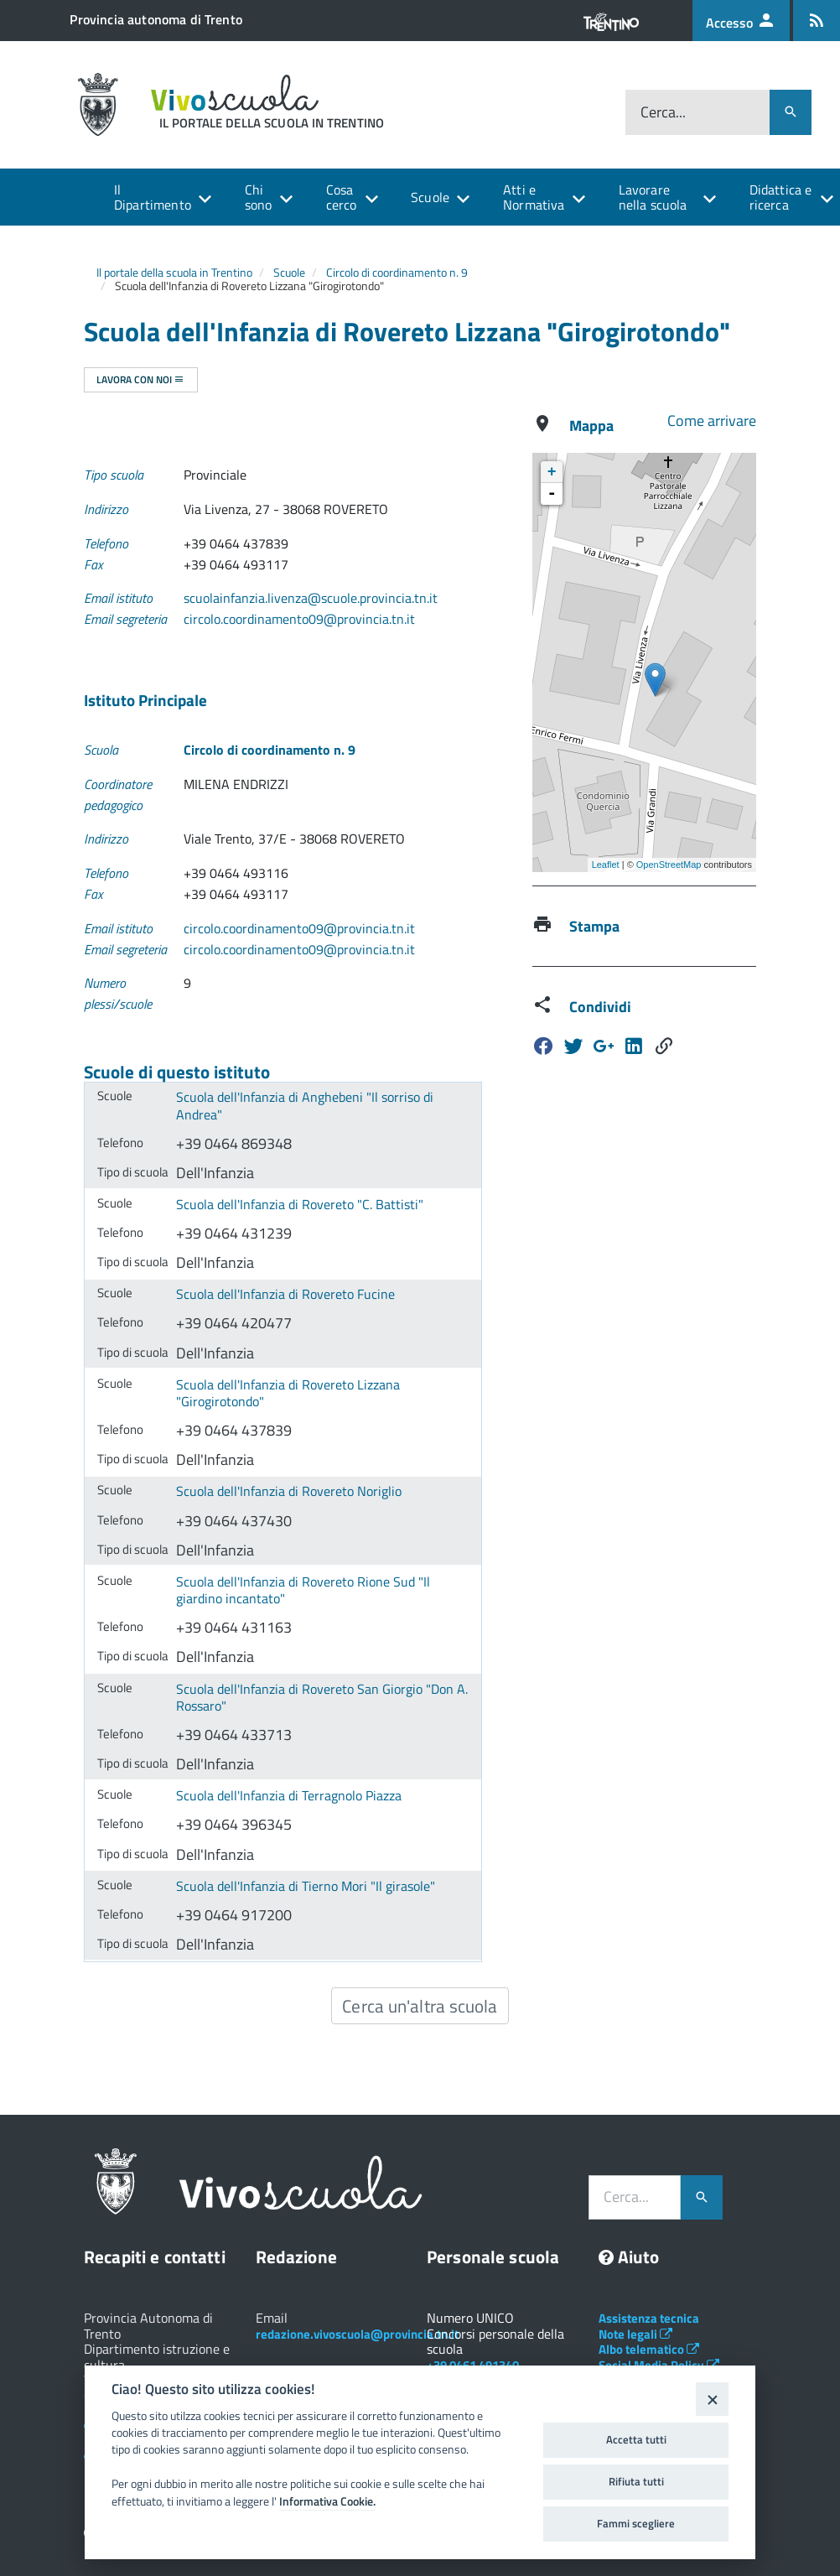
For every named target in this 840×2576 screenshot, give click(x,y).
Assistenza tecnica (649, 2318)
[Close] (712, 2398)
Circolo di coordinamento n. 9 (397, 272)
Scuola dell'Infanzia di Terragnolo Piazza (289, 1795)
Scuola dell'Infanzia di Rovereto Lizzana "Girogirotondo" (288, 1393)
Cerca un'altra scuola (419, 2005)
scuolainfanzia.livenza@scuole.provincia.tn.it (311, 598)
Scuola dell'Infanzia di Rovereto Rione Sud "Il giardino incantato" (303, 1590)
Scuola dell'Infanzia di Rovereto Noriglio (289, 1491)
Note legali (635, 2334)
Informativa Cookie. (327, 2501)
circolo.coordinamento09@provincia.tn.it (299, 619)
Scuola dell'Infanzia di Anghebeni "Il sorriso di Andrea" (304, 1105)
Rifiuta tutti (636, 2481)
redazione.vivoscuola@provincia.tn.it (357, 2334)
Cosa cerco (341, 197)
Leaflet (606, 865)
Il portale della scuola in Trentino (174, 272)
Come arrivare (711, 420)
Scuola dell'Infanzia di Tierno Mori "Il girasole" (305, 1886)
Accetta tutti (636, 2439)
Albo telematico (649, 2349)
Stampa (594, 926)
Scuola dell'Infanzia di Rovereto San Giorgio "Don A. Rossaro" (322, 1697)
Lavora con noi (140, 379)
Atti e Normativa (533, 197)
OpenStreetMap (669, 865)
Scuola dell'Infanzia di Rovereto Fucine (285, 1294)
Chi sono (258, 197)
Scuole (430, 197)
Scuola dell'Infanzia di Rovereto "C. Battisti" (299, 1204)
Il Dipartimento (152, 197)
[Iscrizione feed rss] (816, 20)
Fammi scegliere (636, 2523)
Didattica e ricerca (780, 197)
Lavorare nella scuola (653, 197)
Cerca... (663, 112)
